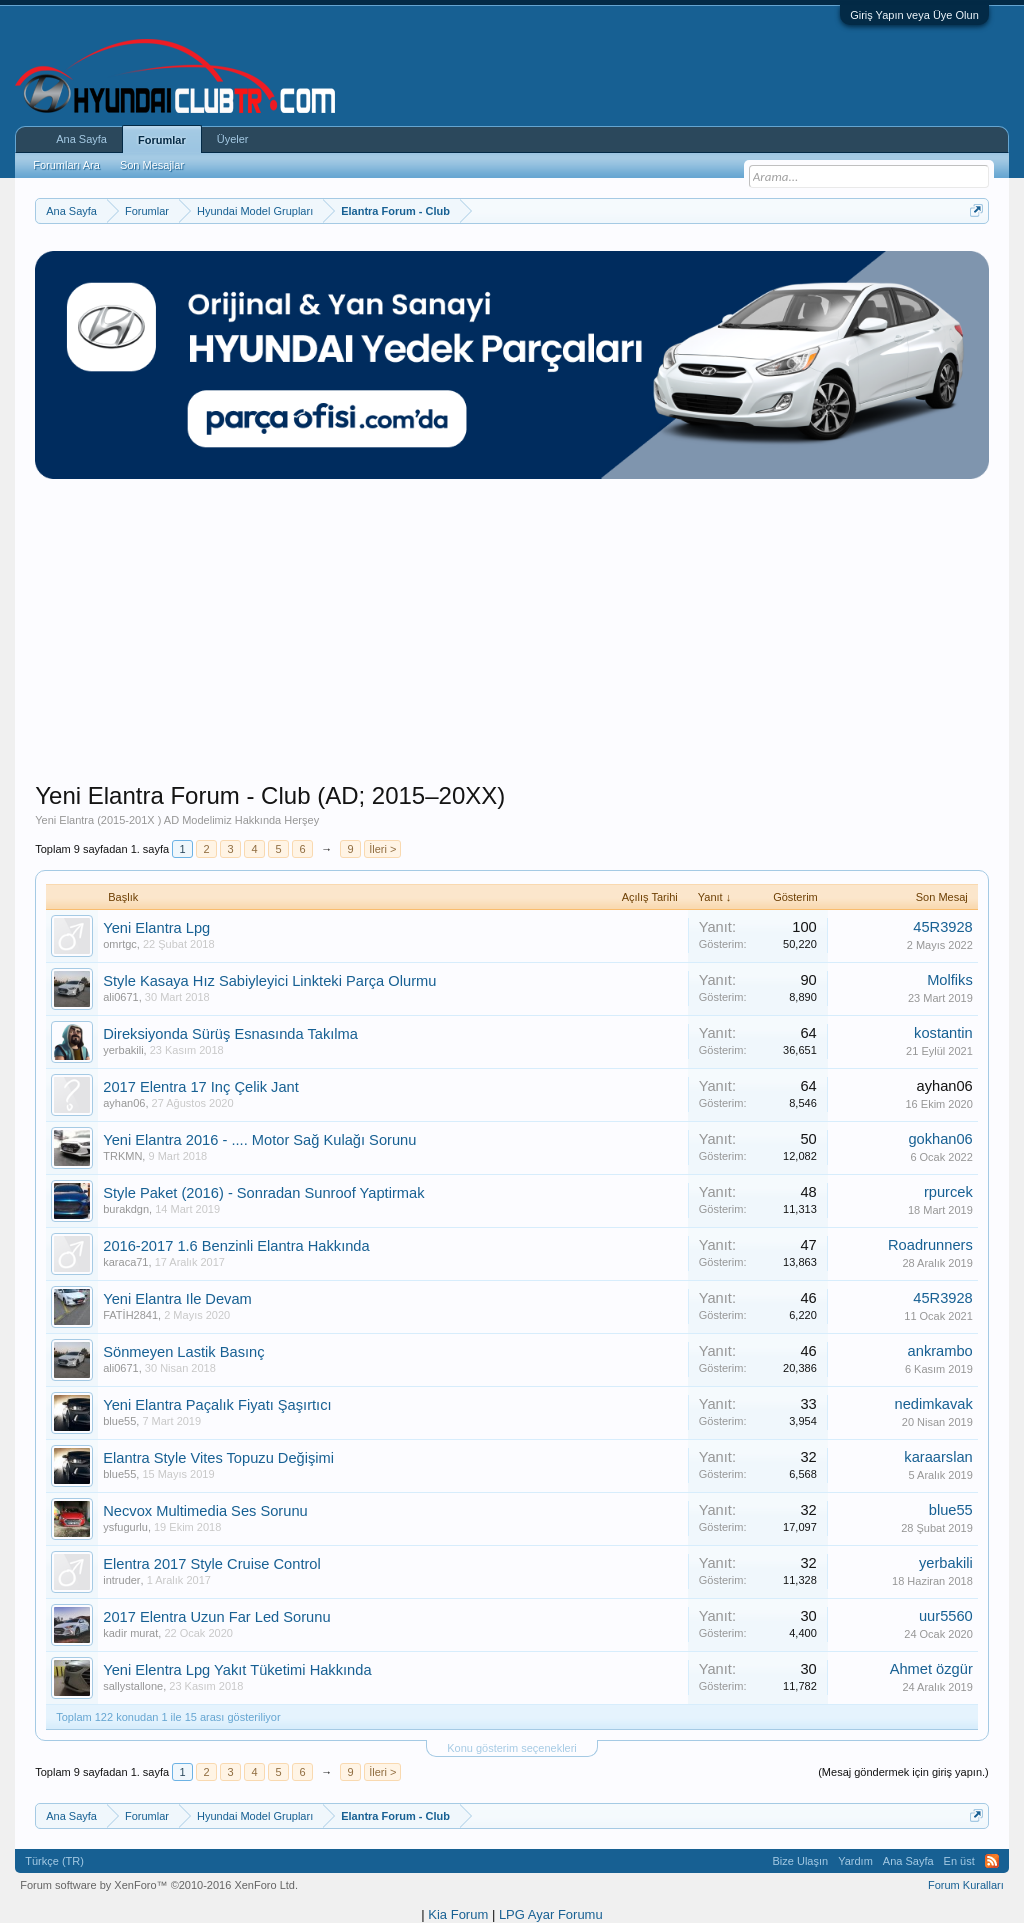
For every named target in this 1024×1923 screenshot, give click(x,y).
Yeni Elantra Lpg (156, 928)
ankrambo (940, 1351)
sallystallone (133, 1686)
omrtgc (120, 944)
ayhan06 (124, 1103)
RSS (992, 1861)
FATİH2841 (130, 1315)
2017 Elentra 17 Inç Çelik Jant (201, 1087)
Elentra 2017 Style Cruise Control (212, 1564)
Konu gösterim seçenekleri (512, 1748)
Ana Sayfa (81, 139)
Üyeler (233, 139)
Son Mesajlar (152, 165)
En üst (959, 1861)
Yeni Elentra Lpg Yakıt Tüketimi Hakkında (237, 1670)
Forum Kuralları (966, 1885)
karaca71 (125, 1262)
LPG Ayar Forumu (551, 1914)
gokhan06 (940, 1139)
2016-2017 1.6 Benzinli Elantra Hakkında (236, 1246)
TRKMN (122, 1156)
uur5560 (946, 1616)
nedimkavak (934, 1404)
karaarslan (938, 1457)
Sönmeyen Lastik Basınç (183, 1352)
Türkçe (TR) (54, 1861)
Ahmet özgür (931, 1669)
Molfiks (950, 980)
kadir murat (130, 1633)
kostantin (943, 1033)
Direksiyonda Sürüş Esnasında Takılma (230, 1034)
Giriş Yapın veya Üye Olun (914, 15)
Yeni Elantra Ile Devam (177, 1299)
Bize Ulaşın (801, 1861)
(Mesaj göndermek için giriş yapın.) (903, 1772)
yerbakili (123, 1050)
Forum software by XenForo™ (159, 1885)
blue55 (119, 1421)
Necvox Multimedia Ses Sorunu (205, 1511)
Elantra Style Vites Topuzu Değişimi (218, 1458)
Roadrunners (930, 1245)
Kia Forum (458, 1914)
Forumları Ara (66, 165)
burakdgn (126, 1209)
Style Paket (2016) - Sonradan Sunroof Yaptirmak (263, 1193)
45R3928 (943, 927)
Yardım (855, 1861)
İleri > (382, 849)
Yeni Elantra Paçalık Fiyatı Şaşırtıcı (217, 1405)
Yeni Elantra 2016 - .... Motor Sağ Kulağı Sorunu (259, 1140)
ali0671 (120, 997)
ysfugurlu (125, 1527)
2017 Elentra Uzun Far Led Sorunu (216, 1617)
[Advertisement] (512, 641)
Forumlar (162, 140)
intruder (121, 1580)
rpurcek (948, 1192)
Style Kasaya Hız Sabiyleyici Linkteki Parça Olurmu (269, 981)
